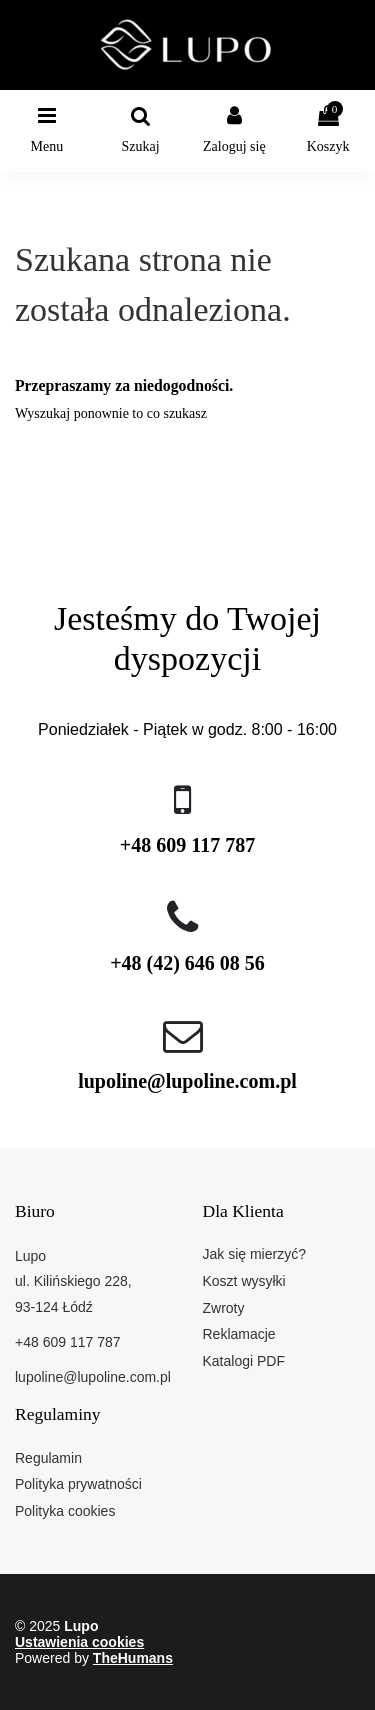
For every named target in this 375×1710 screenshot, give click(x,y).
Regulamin (48, 1458)
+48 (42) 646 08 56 (187, 963)
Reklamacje (239, 1334)
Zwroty (224, 1308)
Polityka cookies (65, 1511)
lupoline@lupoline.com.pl (187, 1081)
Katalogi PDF (244, 1361)
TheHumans (133, 1658)
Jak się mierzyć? (254, 1254)
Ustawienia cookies (79, 1642)
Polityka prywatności (78, 1484)
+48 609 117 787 (187, 845)
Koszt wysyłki (244, 1281)
